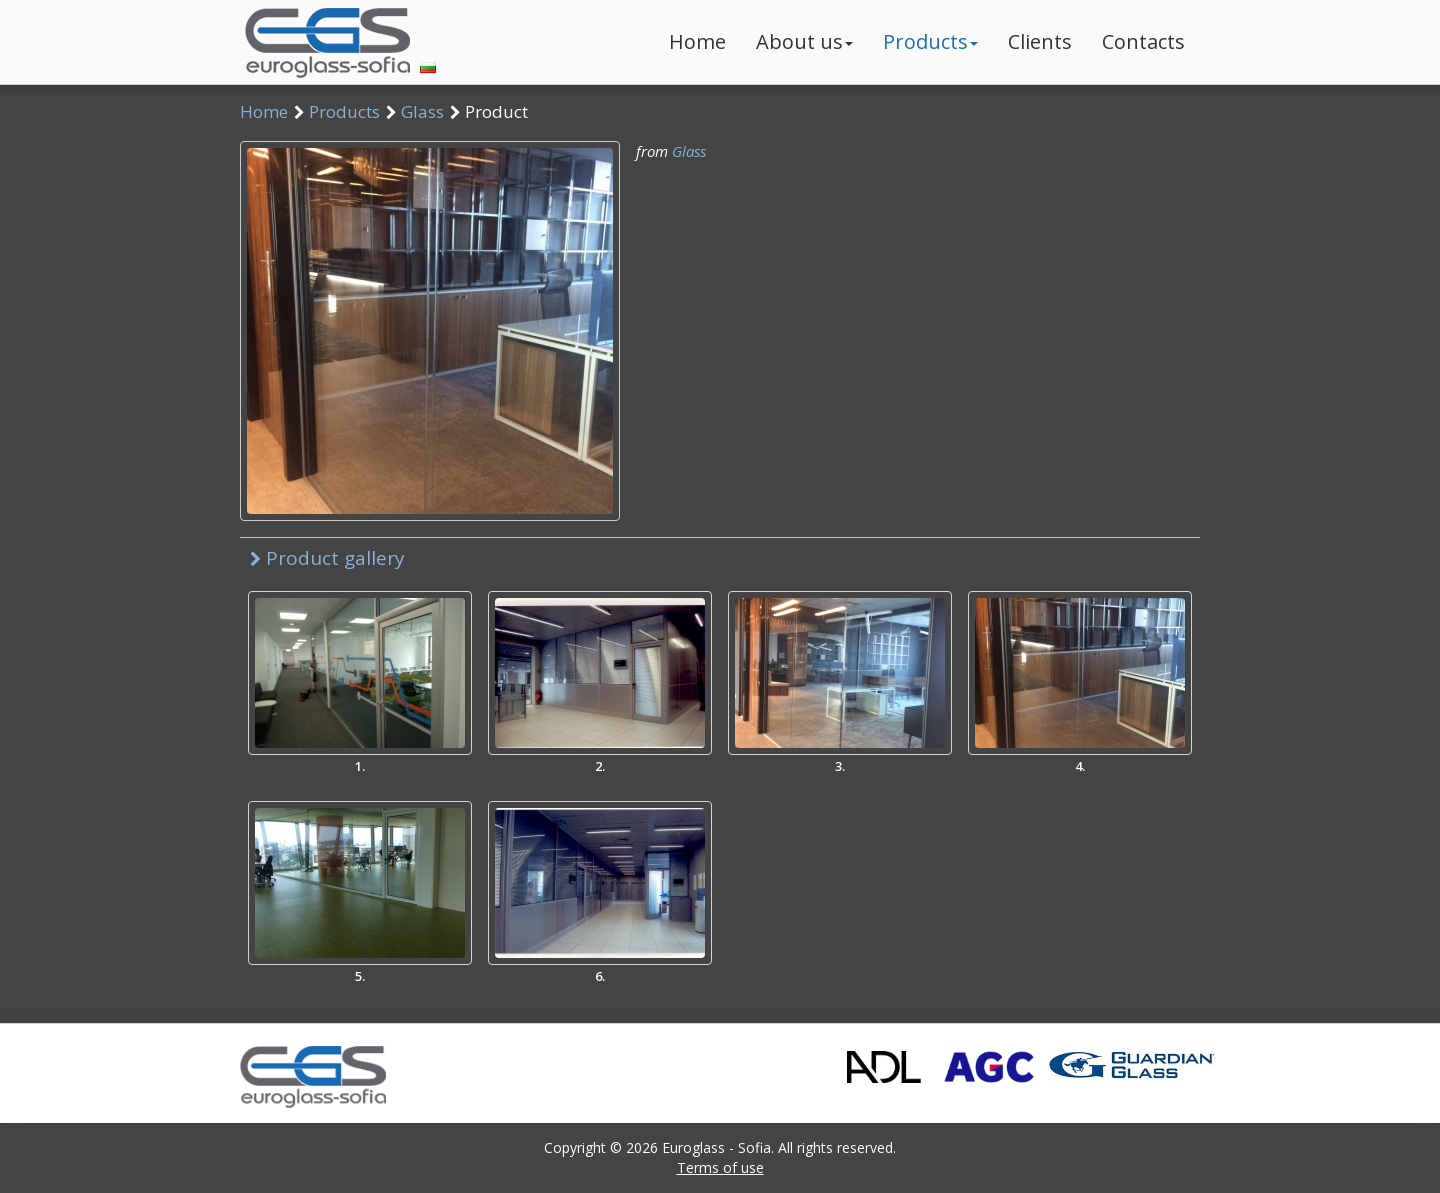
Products (930, 41)
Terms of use (720, 1167)
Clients (1040, 41)
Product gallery (327, 558)
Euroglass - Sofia (716, 1147)
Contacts (1143, 41)
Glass (422, 111)
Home (697, 41)
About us (804, 41)
